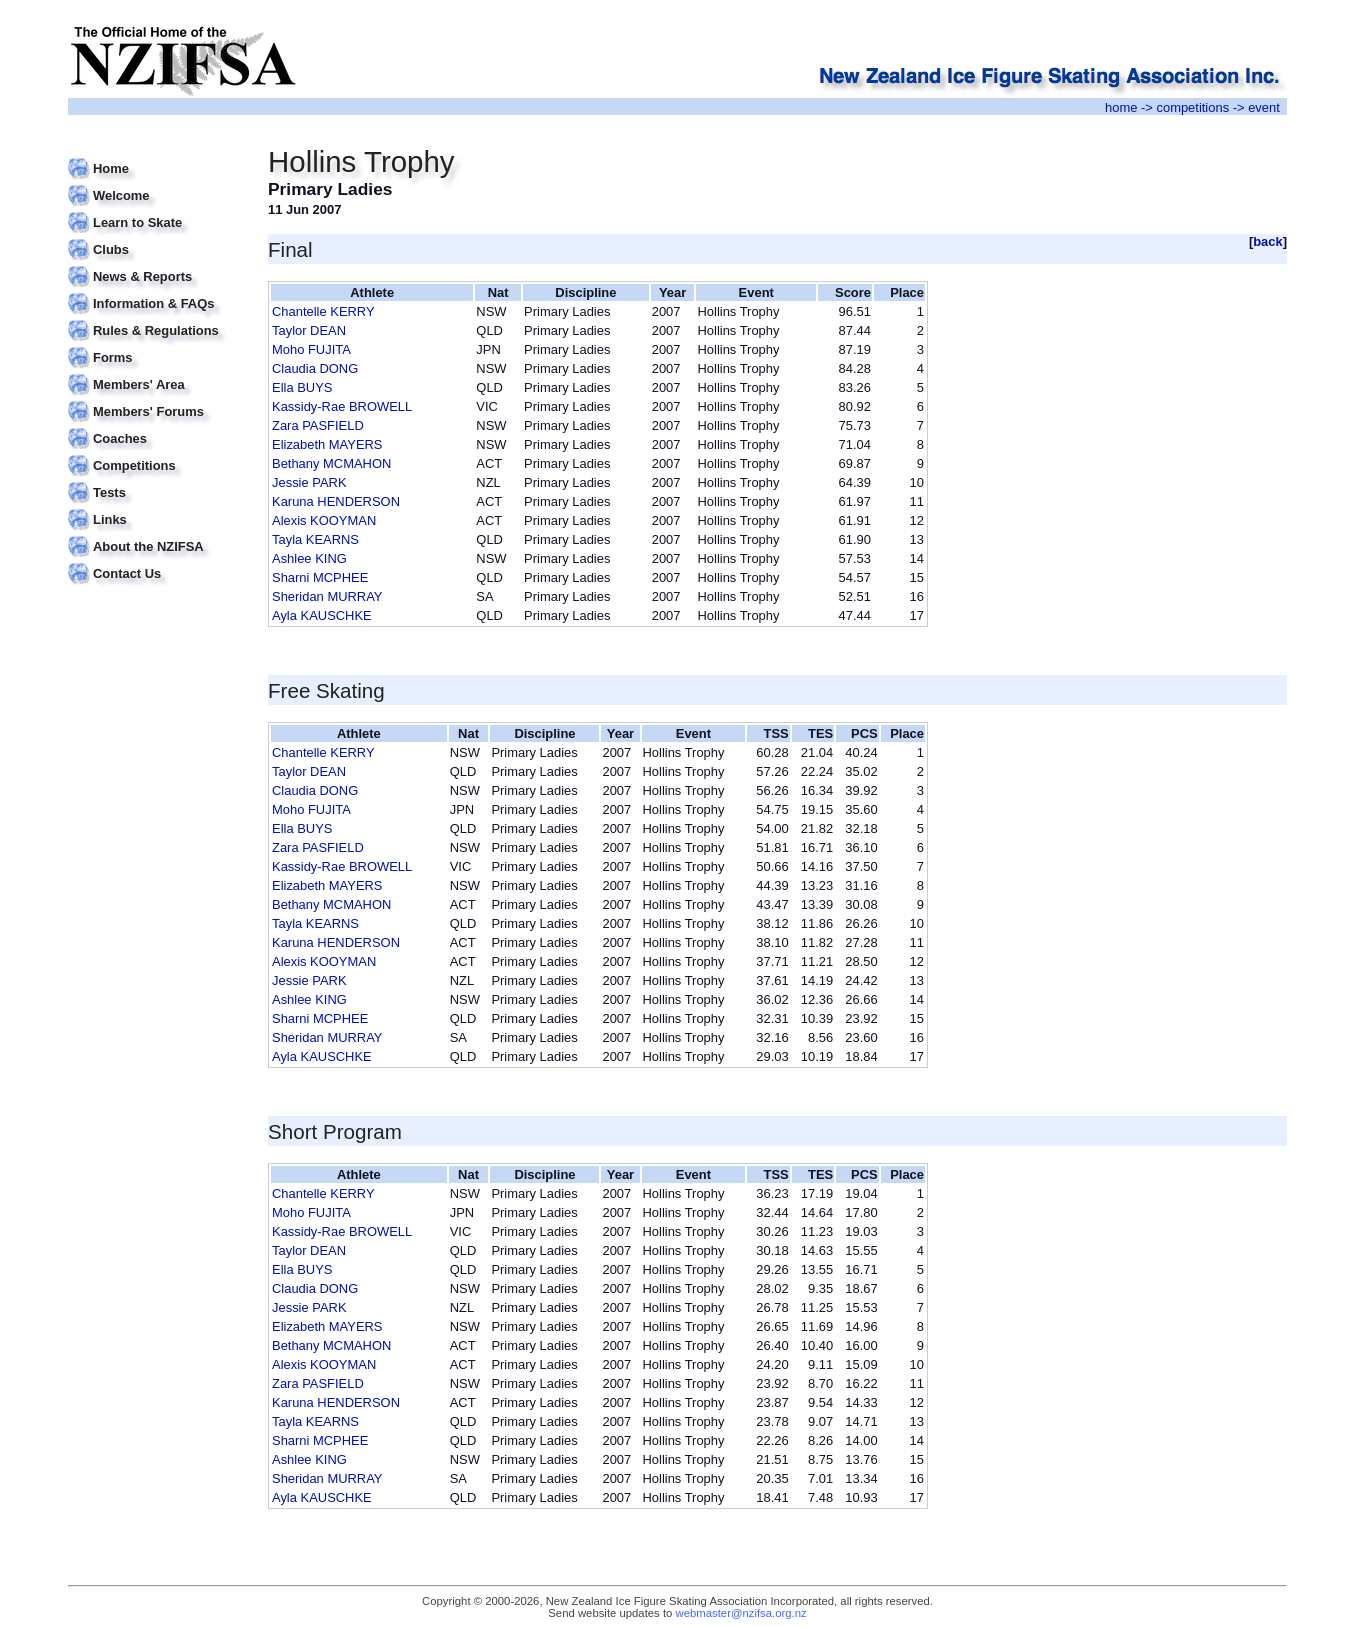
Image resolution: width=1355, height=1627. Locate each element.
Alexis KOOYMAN (324, 520)
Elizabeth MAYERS (327, 444)
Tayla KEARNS (315, 539)
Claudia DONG (315, 368)
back (1268, 241)
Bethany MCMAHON (331, 463)
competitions (1192, 107)
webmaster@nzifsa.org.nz (741, 1613)
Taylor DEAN (309, 330)
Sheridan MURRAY (327, 596)
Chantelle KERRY (323, 311)
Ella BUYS (302, 387)
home (1121, 107)
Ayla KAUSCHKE (322, 615)
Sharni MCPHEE (320, 577)
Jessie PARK (309, 482)
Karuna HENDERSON (336, 501)
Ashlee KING (309, 558)
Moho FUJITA (311, 349)
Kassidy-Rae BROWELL (342, 406)
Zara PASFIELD (318, 425)
